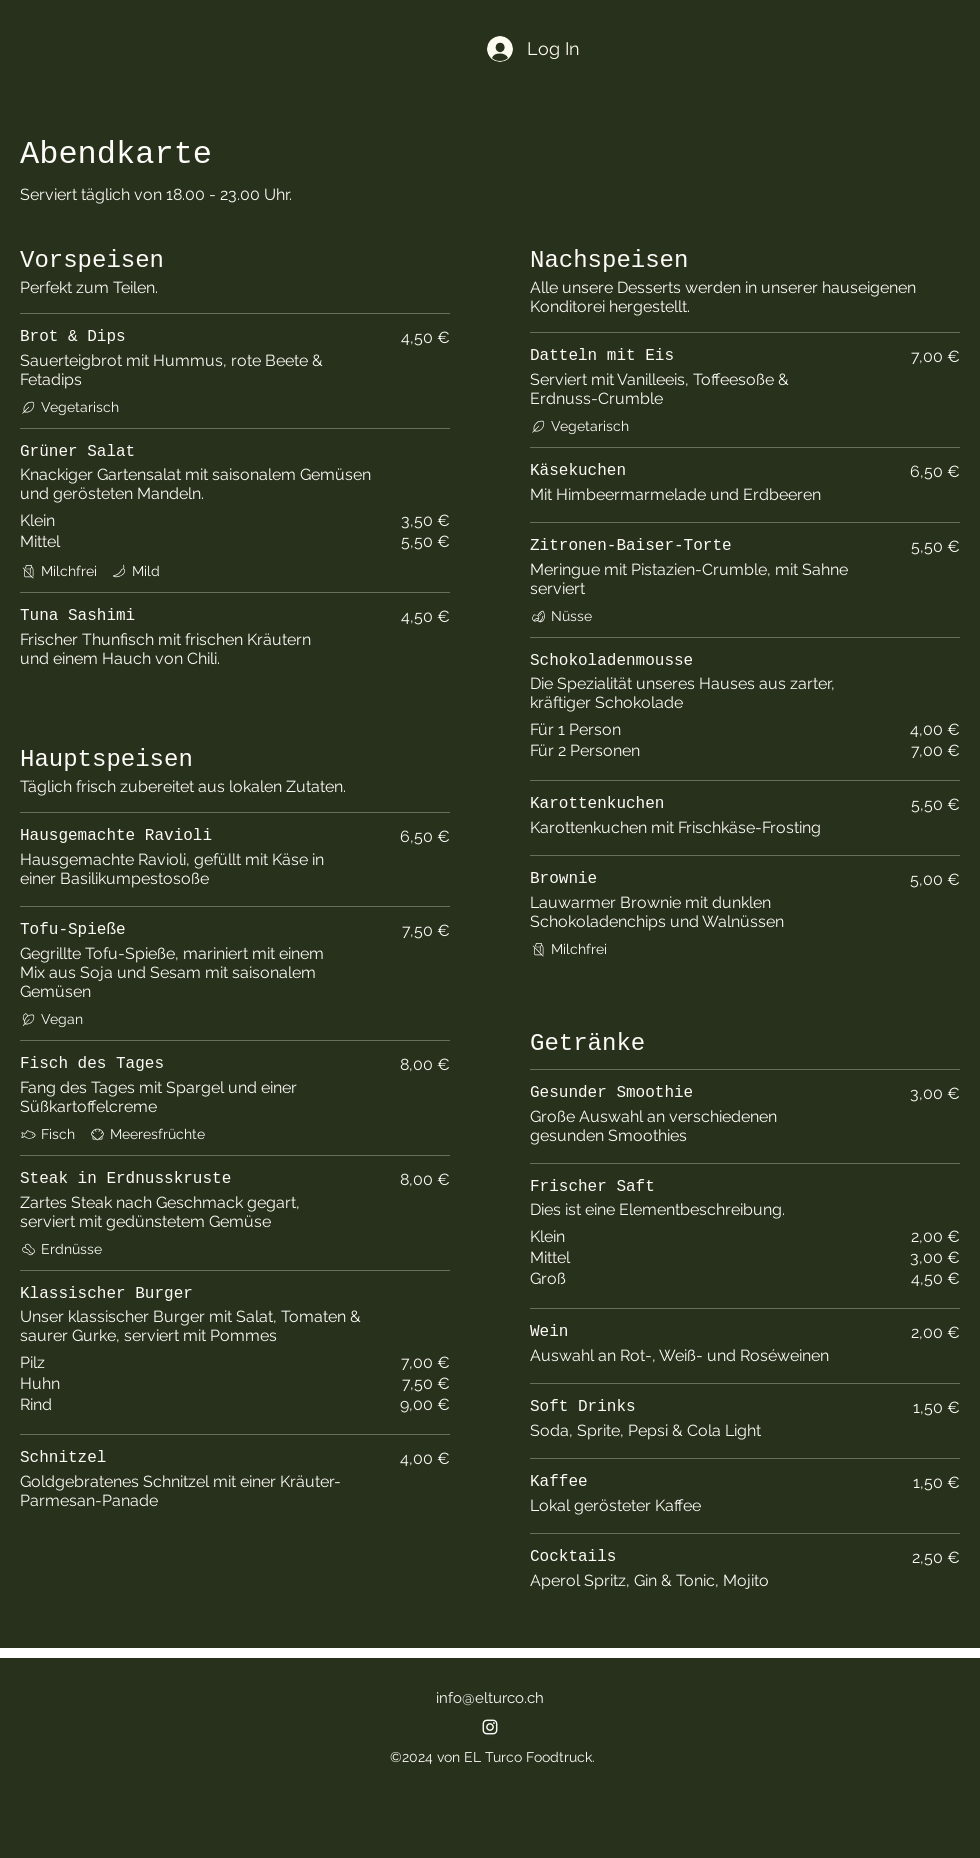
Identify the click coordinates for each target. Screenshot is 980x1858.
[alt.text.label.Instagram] (490, 1727)
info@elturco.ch (490, 1698)
